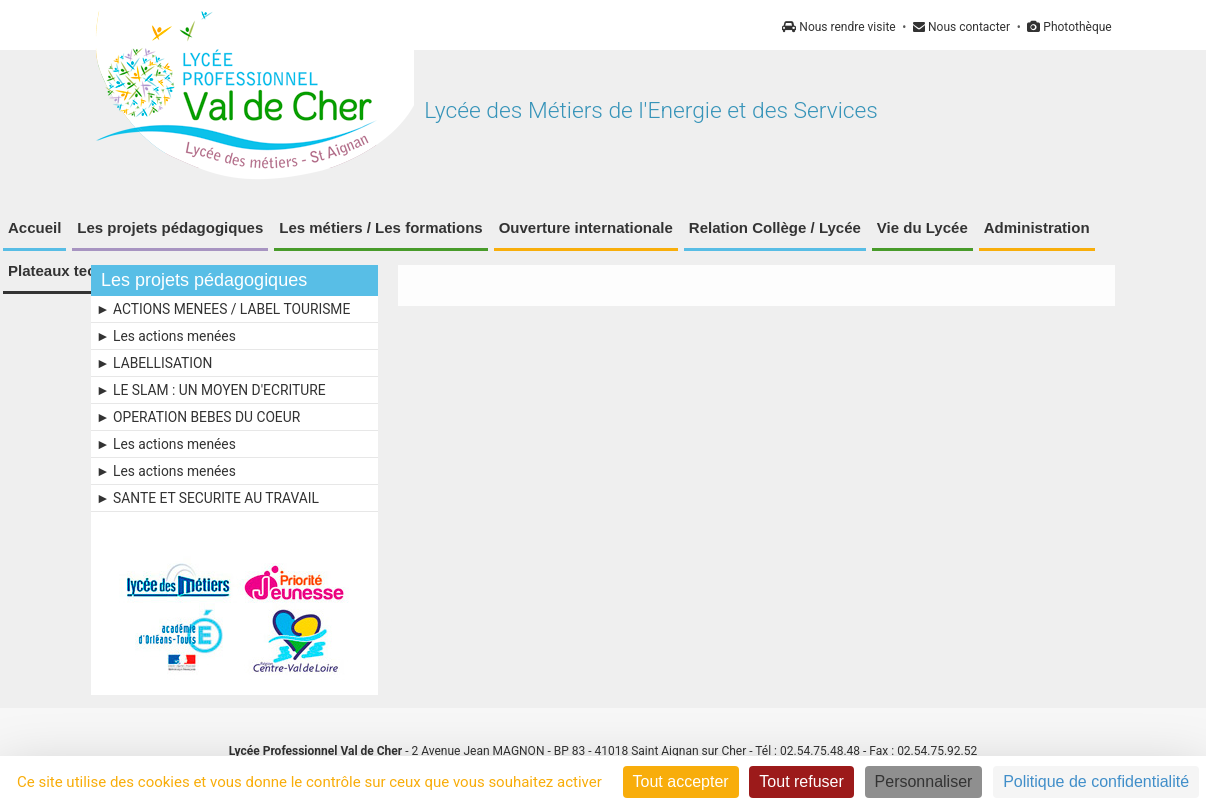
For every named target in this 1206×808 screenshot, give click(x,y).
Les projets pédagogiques (170, 227)
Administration (1037, 227)
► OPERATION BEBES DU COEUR (198, 417)
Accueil (34, 227)
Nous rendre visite (838, 27)
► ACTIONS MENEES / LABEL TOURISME (223, 309)
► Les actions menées (166, 336)
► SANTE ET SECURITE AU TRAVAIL (207, 498)
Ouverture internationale (586, 227)
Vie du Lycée (922, 227)
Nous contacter (961, 27)
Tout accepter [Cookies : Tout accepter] (681, 781)
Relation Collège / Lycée (775, 227)
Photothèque (1069, 27)
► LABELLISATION (154, 363)
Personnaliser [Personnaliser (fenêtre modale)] (924, 781)
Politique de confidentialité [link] (1096, 781)
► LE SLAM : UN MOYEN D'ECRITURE (210, 390)
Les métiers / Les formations (380, 227)
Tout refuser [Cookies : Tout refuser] (801, 781)
